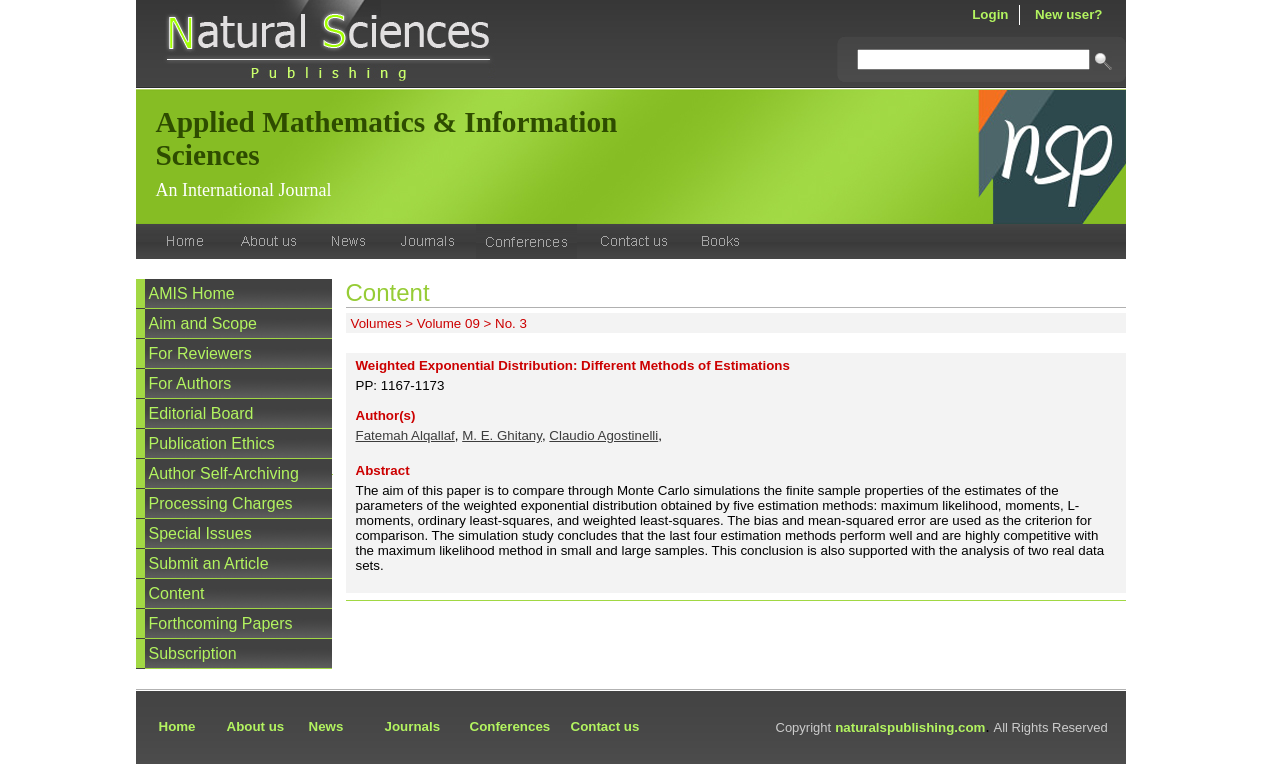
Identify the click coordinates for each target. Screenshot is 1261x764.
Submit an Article (209, 563)
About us (256, 726)
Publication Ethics (212, 443)
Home (177, 726)
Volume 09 (448, 323)
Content (177, 593)
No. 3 (511, 323)
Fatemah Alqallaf (405, 435)
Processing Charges (221, 503)
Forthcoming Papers (221, 623)
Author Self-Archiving (224, 473)
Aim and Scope (203, 323)
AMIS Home (192, 293)
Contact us (605, 726)
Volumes (376, 323)
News (326, 726)
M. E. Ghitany (502, 435)
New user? (1068, 14)
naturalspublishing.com (910, 727)
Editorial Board (201, 413)
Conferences (510, 726)
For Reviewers (200, 353)
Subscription (193, 653)
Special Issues (200, 533)
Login (990, 14)
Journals (413, 726)
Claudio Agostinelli (603, 435)
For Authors (190, 383)
